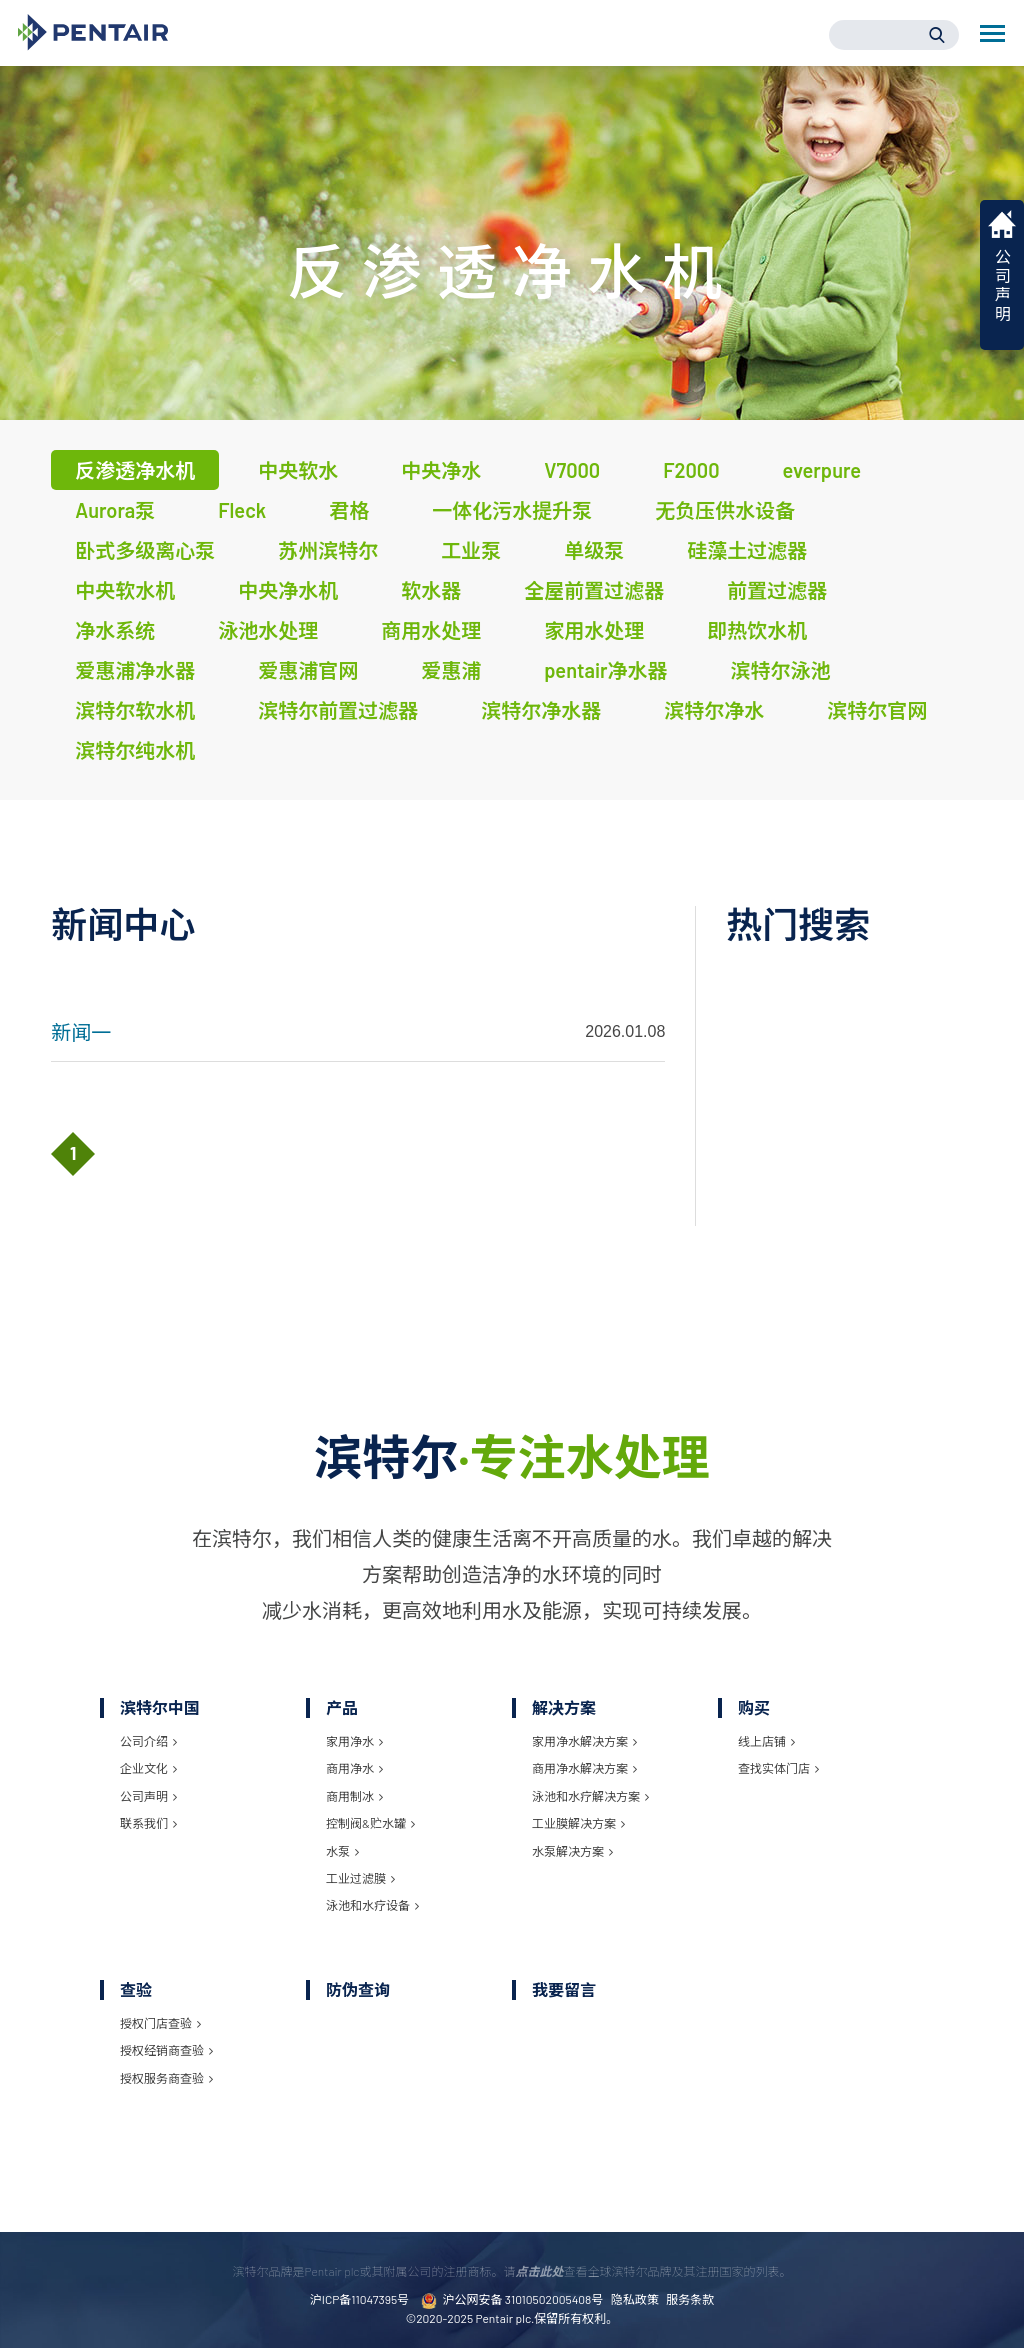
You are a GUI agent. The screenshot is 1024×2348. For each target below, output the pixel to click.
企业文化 (148, 1768)
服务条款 (690, 2299)
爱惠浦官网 (308, 670)
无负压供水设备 (725, 510)
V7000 (572, 470)
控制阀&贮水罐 (370, 1823)
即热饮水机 (757, 630)
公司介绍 (148, 1741)
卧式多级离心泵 (145, 550)
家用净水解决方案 (584, 1741)
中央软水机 (125, 590)
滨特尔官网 (877, 710)
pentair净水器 (605, 670)
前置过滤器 (777, 590)
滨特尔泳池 (781, 670)
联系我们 (148, 1823)
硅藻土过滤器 (747, 550)
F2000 (691, 470)
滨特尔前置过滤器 (338, 710)
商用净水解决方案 (584, 1768)
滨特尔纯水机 (135, 750)
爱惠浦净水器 (135, 670)
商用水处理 (431, 630)
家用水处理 (594, 630)
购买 (754, 1707)
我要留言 (564, 1989)
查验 (136, 1989)
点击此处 (539, 2271)
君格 (349, 510)
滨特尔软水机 (135, 710)
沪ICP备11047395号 (359, 2299)
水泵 (342, 1851)
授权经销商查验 (166, 2050)
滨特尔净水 (714, 710)
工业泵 (471, 550)
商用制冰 (354, 1796)
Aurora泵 (115, 510)
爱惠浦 (451, 670)
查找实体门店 (778, 1768)
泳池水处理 (268, 630)
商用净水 (354, 1768)
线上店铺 (766, 1741)
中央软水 (298, 470)
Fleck (242, 510)
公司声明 (148, 1796)
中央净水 (441, 470)
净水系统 (115, 630)
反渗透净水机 (135, 470)
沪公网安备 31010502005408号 (512, 2300)
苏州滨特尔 (328, 550)
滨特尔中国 (160, 1707)
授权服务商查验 (166, 2078)
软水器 (431, 590)
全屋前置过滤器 (594, 590)
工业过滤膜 (360, 1878)
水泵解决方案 (572, 1851)
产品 (342, 1707)
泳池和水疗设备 (372, 1905)
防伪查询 (358, 1989)
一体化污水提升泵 (512, 510)
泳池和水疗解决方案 (590, 1796)
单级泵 (594, 550)
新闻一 (81, 1032)
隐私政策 (635, 2299)
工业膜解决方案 (578, 1823)
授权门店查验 (160, 2023)
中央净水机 (288, 590)
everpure (822, 470)
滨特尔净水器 (541, 710)
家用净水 (354, 1741)
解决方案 (564, 1707)
